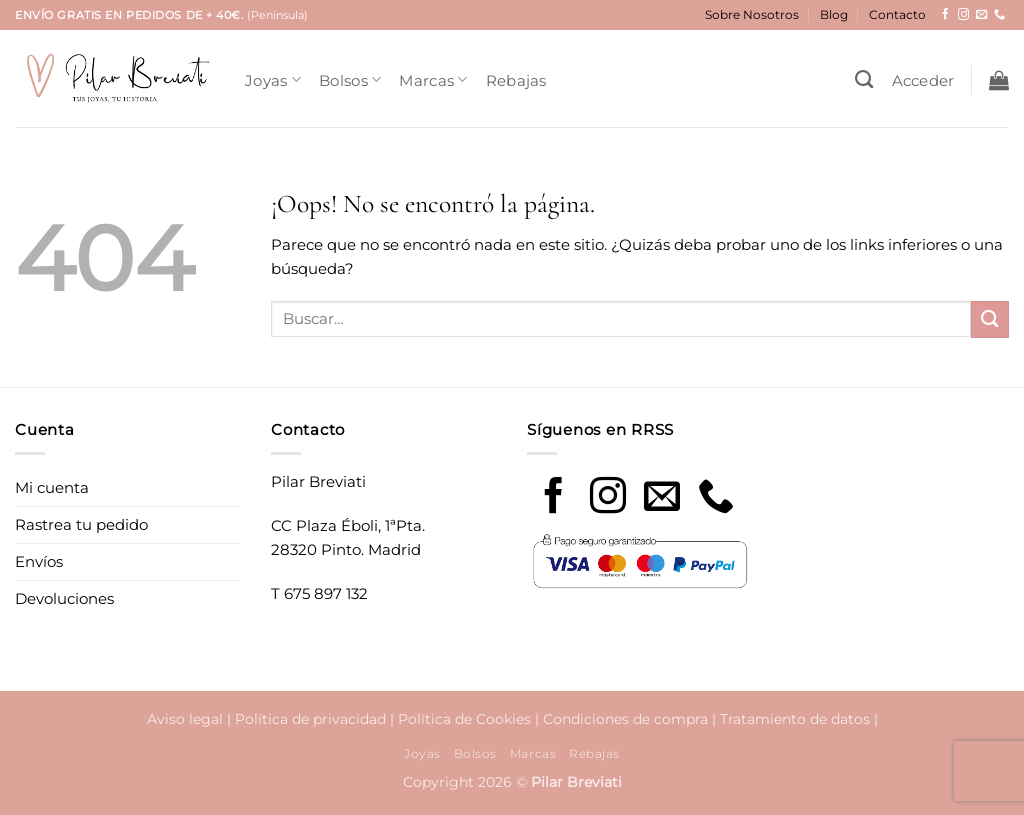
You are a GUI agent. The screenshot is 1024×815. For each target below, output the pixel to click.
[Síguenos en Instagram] (963, 15)
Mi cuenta (52, 487)
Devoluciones (64, 598)
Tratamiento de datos (795, 719)
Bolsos (350, 79)
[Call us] (716, 498)
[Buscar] (864, 80)
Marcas (433, 79)
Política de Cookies (464, 719)
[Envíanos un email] (981, 15)
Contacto (897, 14)
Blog (834, 14)
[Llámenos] (999, 15)
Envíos (39, 561)
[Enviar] (990, 319)
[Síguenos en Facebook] (945, 15)
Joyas (273, 79)
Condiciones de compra (625, 719)
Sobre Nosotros (752, 14)
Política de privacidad (310, 719)
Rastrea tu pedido (81, 524)
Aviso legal (185, 719)
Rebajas (516, 80)
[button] (923, 80)
